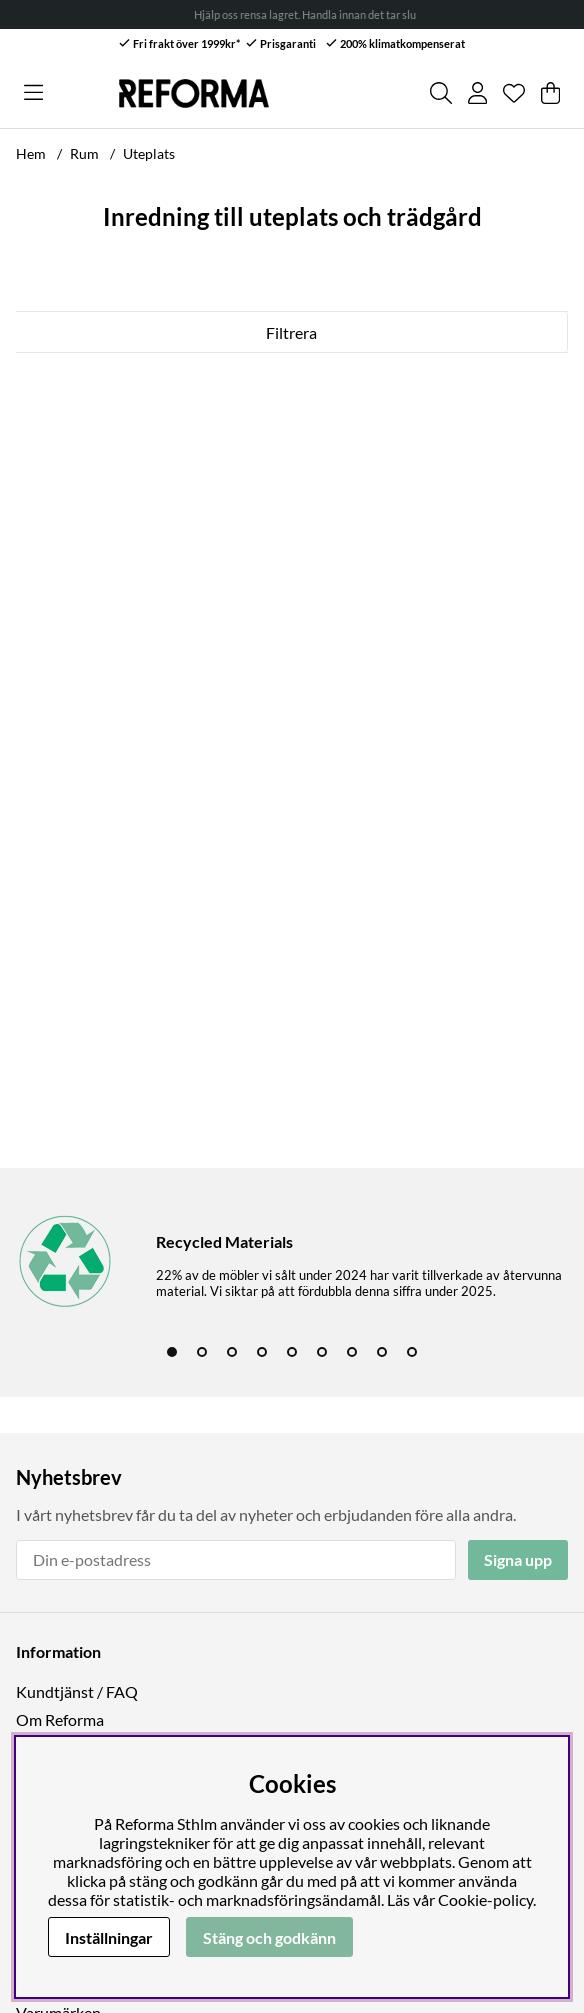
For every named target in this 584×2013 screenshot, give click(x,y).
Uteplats (149, 153)
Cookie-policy (485, 1899)
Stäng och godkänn (269, 1937)
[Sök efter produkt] (441, 93)
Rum (84, 153)
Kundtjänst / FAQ (77, 1691)
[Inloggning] (477, 93)
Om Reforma (60, 1719)
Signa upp (518, 1559)
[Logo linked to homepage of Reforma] (194, 93)
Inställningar (109, 1937)
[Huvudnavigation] (33, 93)
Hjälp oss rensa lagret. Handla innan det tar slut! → (325, 14)
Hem (31, 153)
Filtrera (291, 332)
